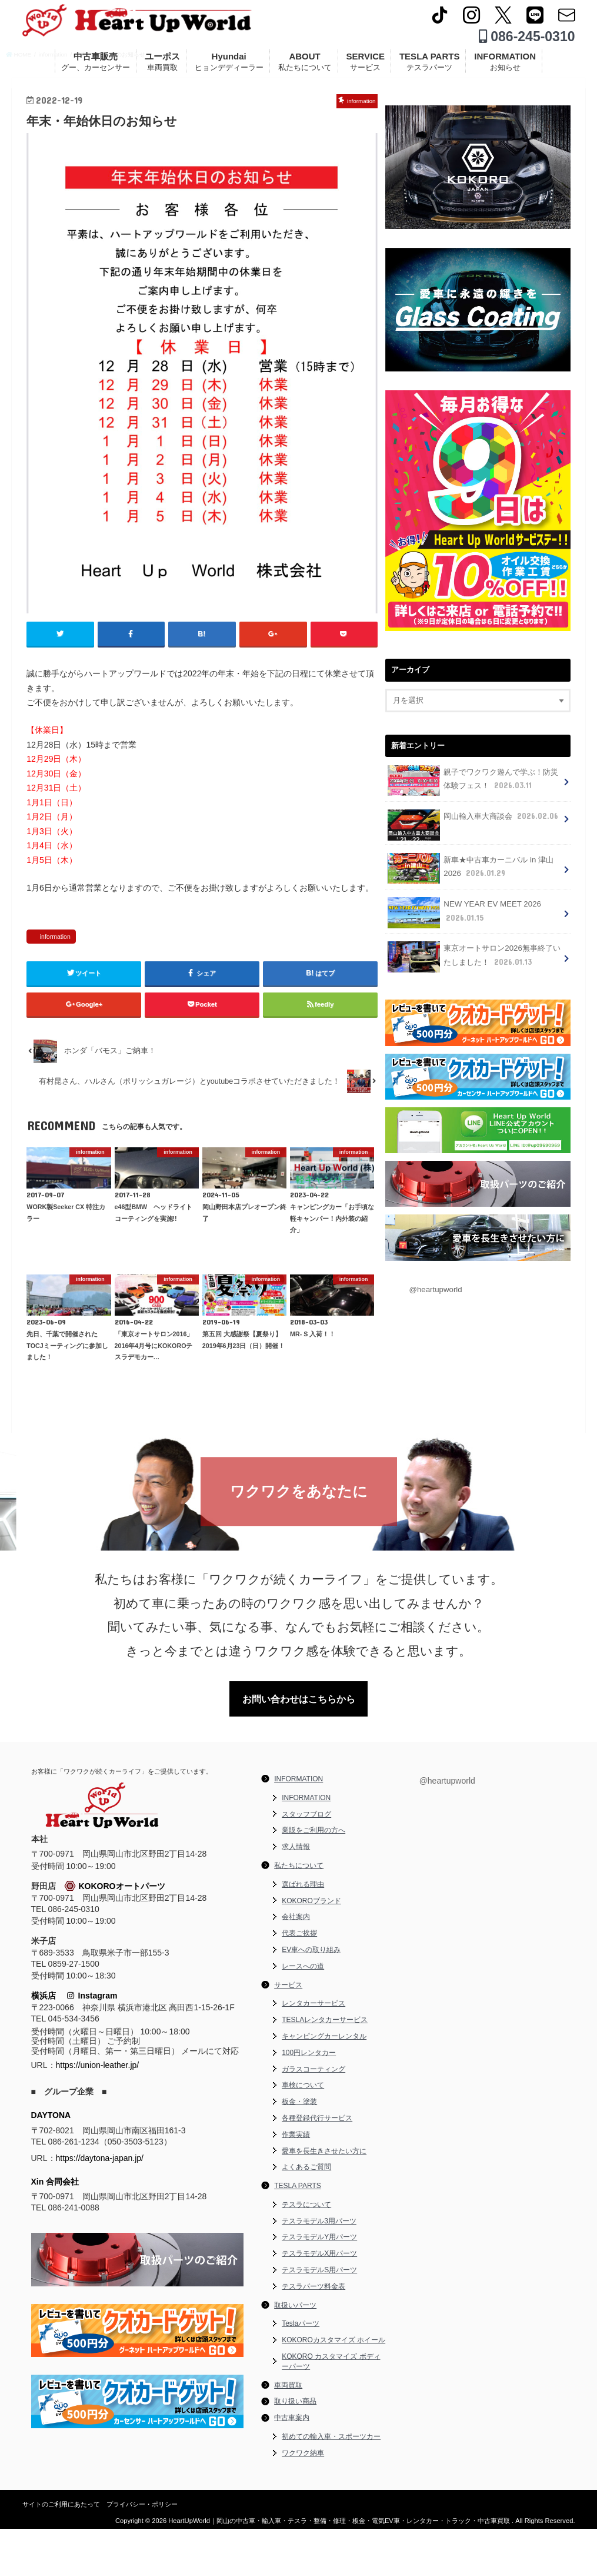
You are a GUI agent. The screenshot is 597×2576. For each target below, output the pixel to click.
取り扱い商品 (295, 2449)
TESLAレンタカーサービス (325, 2067)
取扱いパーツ (295, 2352)
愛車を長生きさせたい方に (324, 2198)
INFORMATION (505, 66)
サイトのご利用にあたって (61, 2551)
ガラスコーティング (313, 2116)
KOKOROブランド (311, 1948)
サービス (288, 2032)
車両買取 (288, 2432)
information (55, 981)
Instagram (92, 2043)
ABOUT (305, 66)
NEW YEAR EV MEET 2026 (462, 917)
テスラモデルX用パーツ (319, 2301)
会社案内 (296, 1964)
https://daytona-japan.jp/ (100, 2205)
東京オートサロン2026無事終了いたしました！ (473, 960)
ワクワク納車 (303, 2500)
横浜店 (43, 2043)
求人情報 (296, 1894)
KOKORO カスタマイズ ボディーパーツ (331, 2409)
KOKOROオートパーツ (114, 1934)
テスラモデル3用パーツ (319, 2268)
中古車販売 (95, 66)
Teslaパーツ (300, 2371)
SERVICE (365, 66)
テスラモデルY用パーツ (319, 2284)
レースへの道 (303, 2013)
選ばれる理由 (303, 1931)
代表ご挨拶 (299, 1981)
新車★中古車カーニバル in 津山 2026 (470, 875)
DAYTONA (51, 2162)
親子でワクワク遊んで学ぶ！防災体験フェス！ (473, 789)
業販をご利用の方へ (313, 1878)
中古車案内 (291, 2465)
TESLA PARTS (429, 66)
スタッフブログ (306, 1861)
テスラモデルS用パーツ (319, 2317)
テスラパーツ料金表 (313, 2333)
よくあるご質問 (306, 2214)
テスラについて (306, 2252)
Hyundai (229, 66)
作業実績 (296, 2181)
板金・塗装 (299, 2149)
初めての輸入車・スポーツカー (331, 2484)
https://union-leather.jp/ (97, 2112)
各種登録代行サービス (317, 2165)
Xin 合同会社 (55, 2229)
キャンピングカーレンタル (324, 2083)
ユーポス (162, 66)
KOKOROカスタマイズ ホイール (333, 2388)
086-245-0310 (527, 41)
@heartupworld (434, 1291)
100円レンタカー (309, 2100)
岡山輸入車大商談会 (472, 826)
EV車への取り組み (311, 1997)
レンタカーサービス (313, 2051)
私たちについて (298, 1913)
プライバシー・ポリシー (142, 2551)
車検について (303, 2133)
